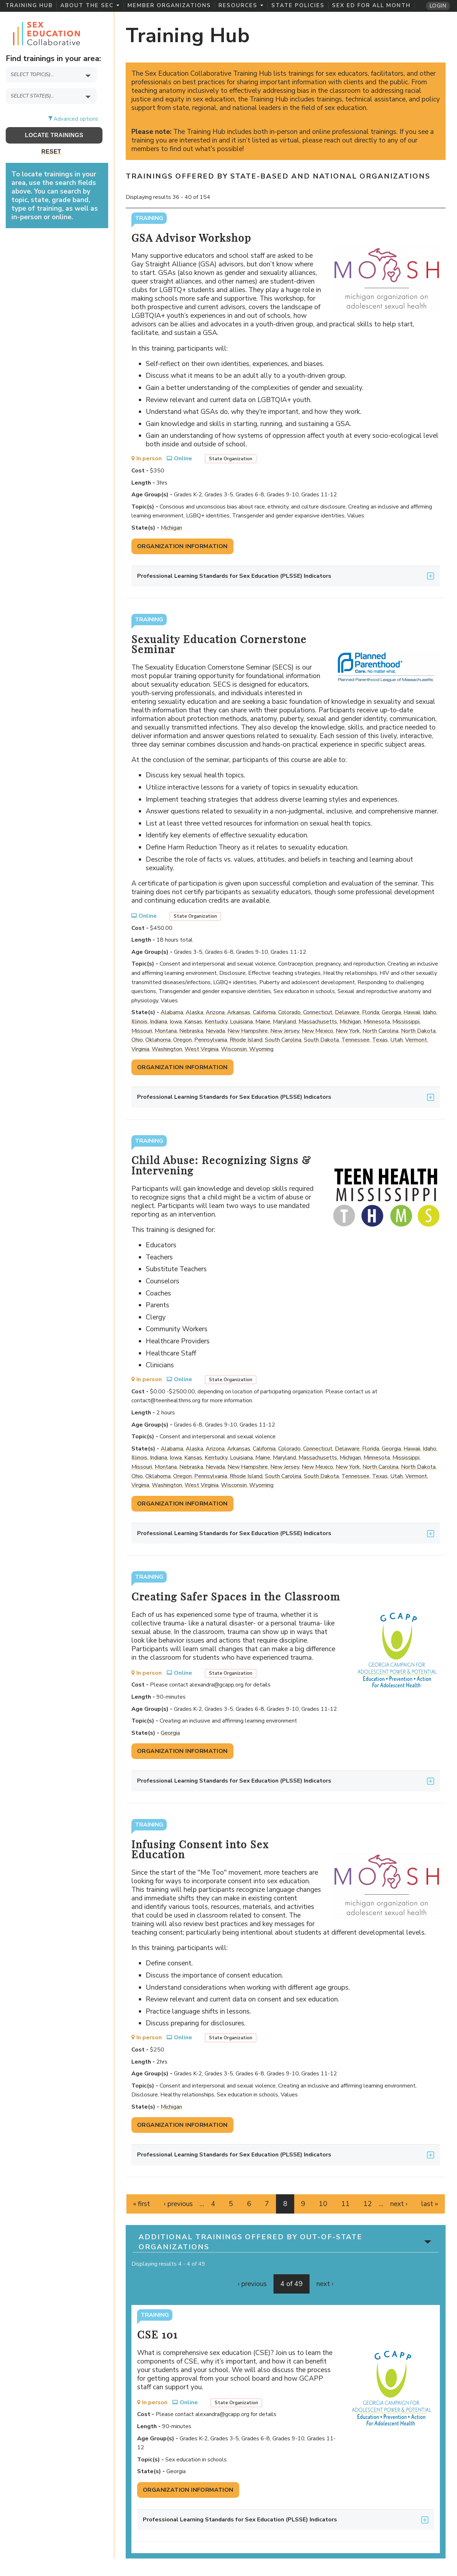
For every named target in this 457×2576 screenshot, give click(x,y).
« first (141, 2204)
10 (323, 2204)
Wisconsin (234, 1049)
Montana (166, 1031)
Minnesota (376, 1022)
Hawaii (411, 1012)
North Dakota (418, 1031)
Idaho (429, 1012)
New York (348, 1031)
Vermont (416, 1040)
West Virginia (202, 1049)
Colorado (289, 1012)
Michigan (171, 528)
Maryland (284, 1022)
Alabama (172, 1012)
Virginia (140, 1049)
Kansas (193, 1022)
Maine (262, 1022)
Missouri (141, 1031)
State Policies (298, 5)
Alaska (194, 1012)
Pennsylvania (210, 1040)
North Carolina (380, 1031)
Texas (380, 1040)
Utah (396, 1040)
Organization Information (182, 546)
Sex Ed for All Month (371, 5)
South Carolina (283, 1040)
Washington (167, 1049)
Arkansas (238, 1012)
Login (438, 5)
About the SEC (89, 5)
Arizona (215, 1012)
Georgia (391, 1012)
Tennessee (355, 1040)
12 (367, 2204)
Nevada (215, 1031)
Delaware (347, 1012)
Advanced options (76, 118)
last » (429, 2204)
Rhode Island (246, 1040)
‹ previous (178, 2204)
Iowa (176, 1022)
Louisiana (241, 1022)
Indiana (158, 1022)
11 (345, 2204)
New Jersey (284, 1031)
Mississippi (406, 1022)
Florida (370, 1012)
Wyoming (261, 1049)
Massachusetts (317, 1022)
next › (398, 2204)
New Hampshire (247, 1031)
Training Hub (29, 5)
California (264, 1012)
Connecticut (317, 1012)
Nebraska (191, 1031)
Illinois (139, 1022)
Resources (241, 5)
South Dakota (321, 1040)
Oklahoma (158, 1040)
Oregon (182, 1040)
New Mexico (317, 1031)
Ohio (137, 1040)
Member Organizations (169, 5)
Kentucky (216, 1022)
